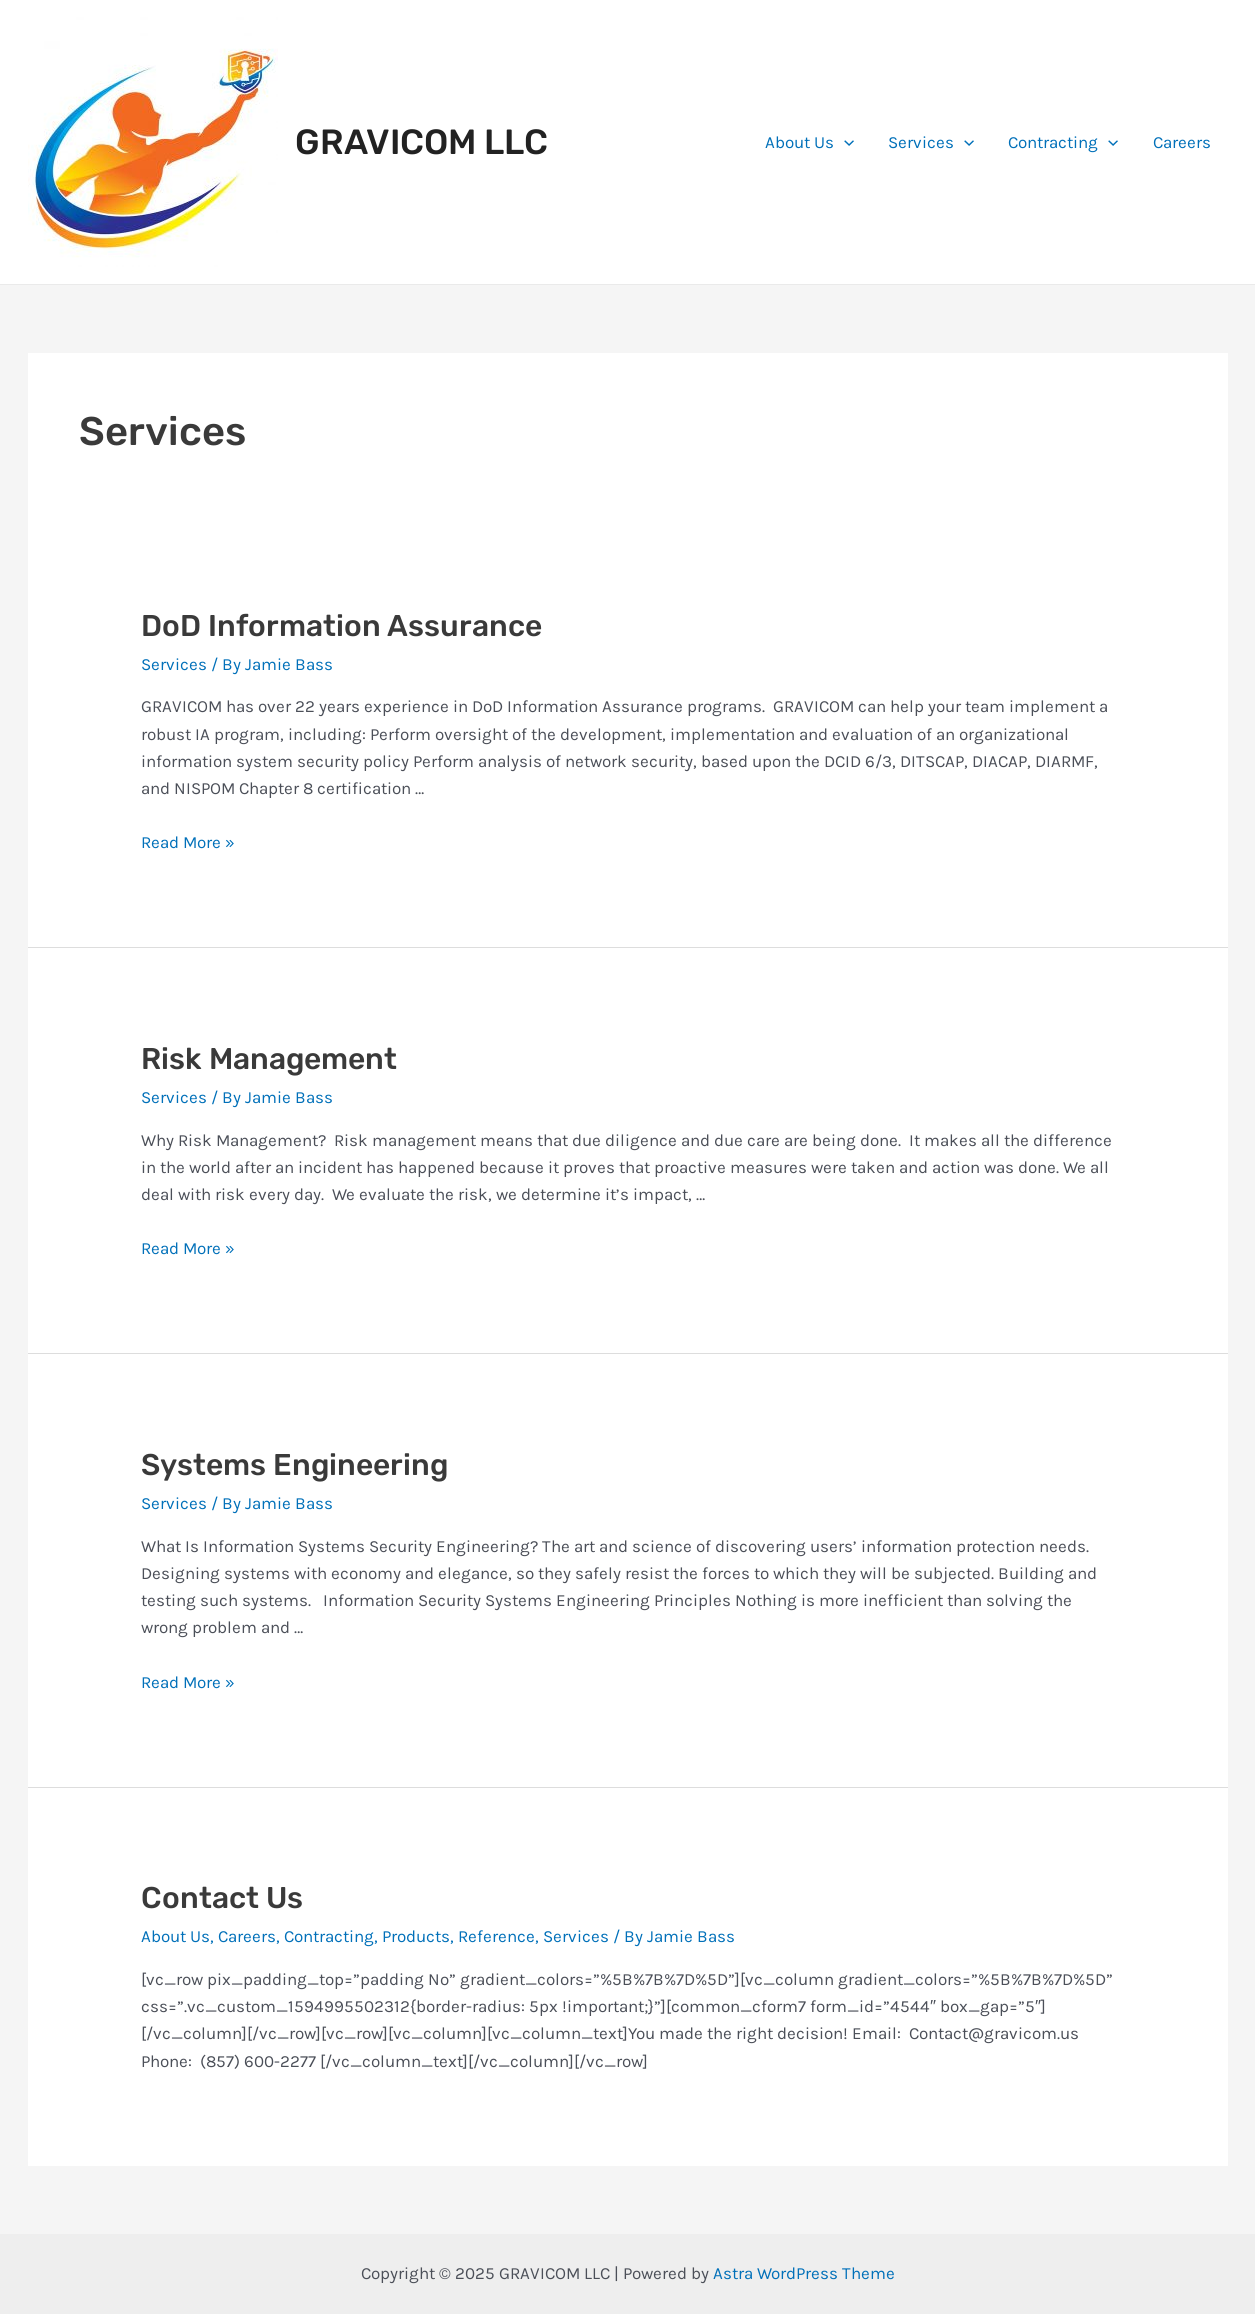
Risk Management (269, 1059)
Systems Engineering (294, 1465)
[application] (844, 142)
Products (416, 1936)
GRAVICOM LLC (421, 142)
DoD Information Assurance (341, 626)
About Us (809, 142)
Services (931, 142)
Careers (1182, 142)
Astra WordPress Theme (804, 2273)
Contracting (1063, 142)
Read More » (188, 842)
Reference (496, 1936)
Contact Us (222, 1898)
